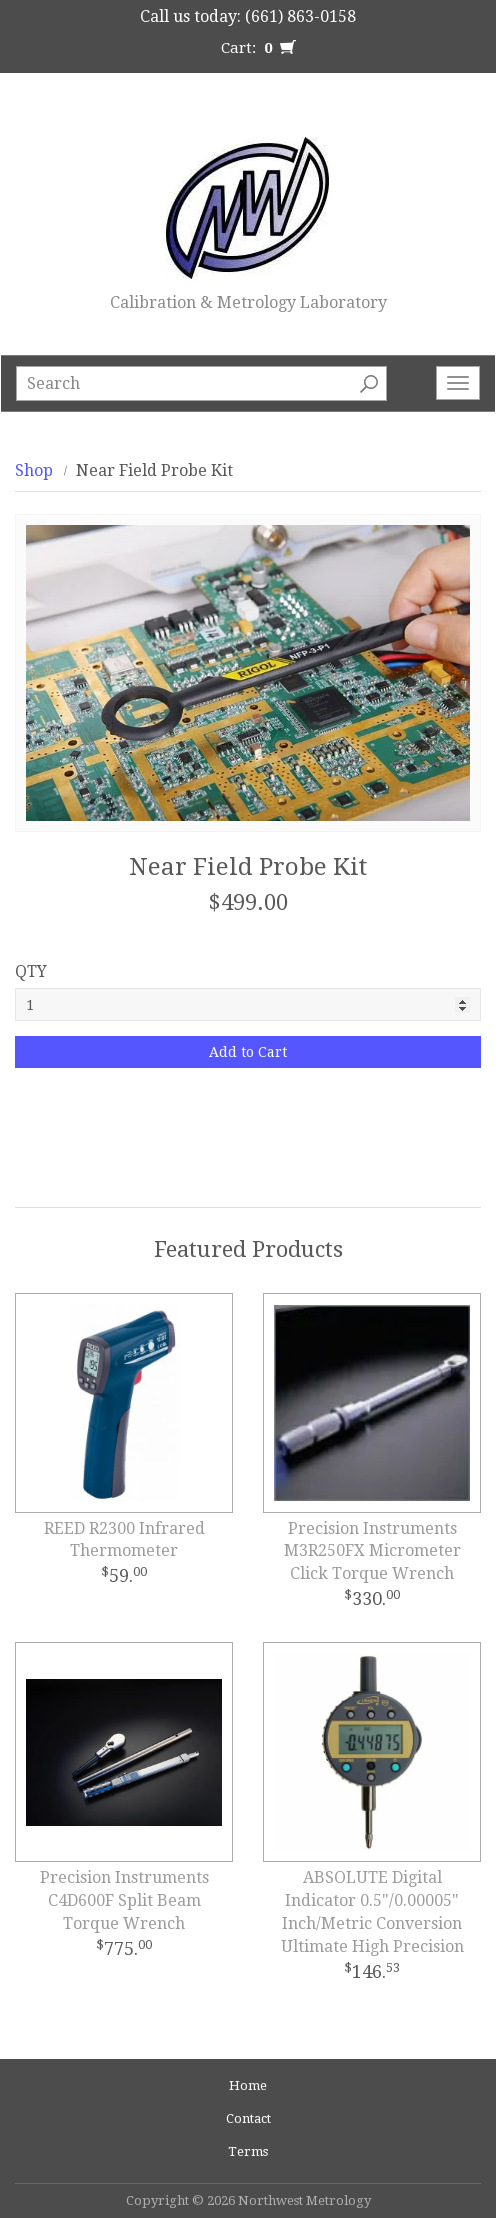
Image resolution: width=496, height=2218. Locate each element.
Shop (34, 470)
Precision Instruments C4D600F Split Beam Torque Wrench (124, 1900)
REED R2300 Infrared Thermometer (124, 1540)
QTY (31, 971)
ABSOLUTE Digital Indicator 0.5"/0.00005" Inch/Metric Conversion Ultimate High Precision (372, 1912)
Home (248, 2085)
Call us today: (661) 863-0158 (248, 16)
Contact (248, 2118)
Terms (248, 2151)
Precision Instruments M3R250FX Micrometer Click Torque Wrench (372, 1551)
